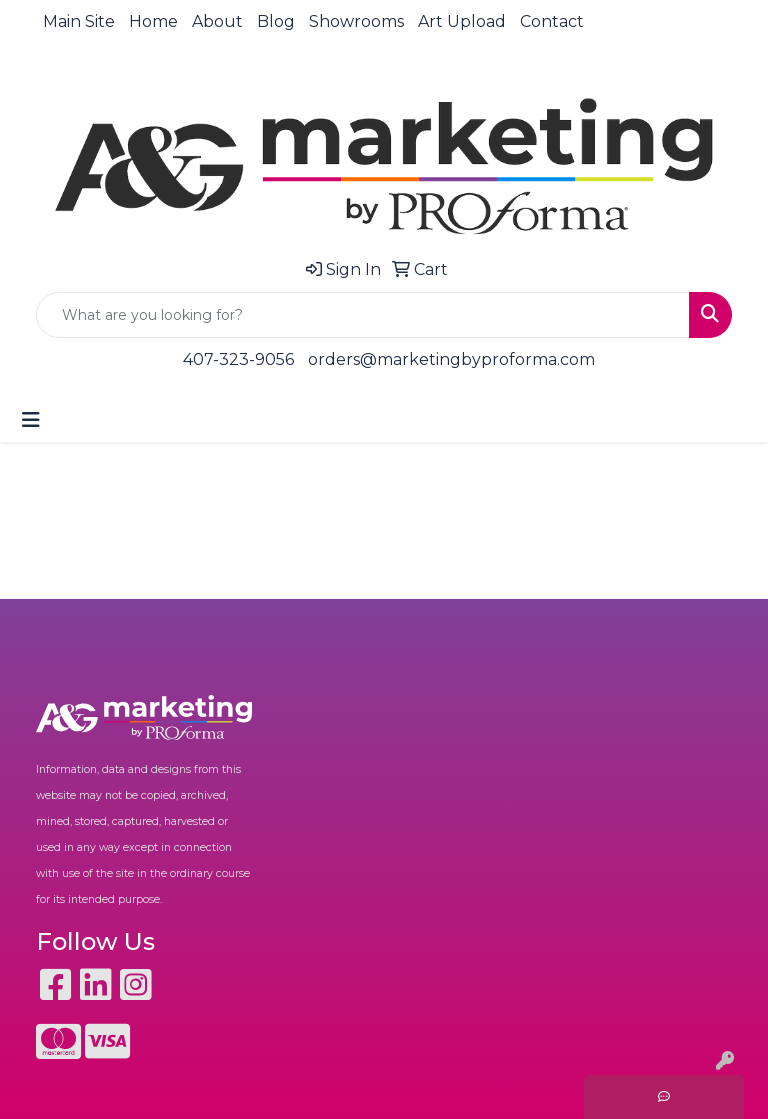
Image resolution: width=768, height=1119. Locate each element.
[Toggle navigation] (31, 420)
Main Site (79, 21)
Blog (276, 21)
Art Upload (462, 21)
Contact (552, 21)
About (217, 21)
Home (153, 21)
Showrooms (356, 21)
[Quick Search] (363, 315)
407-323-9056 (238, 359)
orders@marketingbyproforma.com (451, 359)
